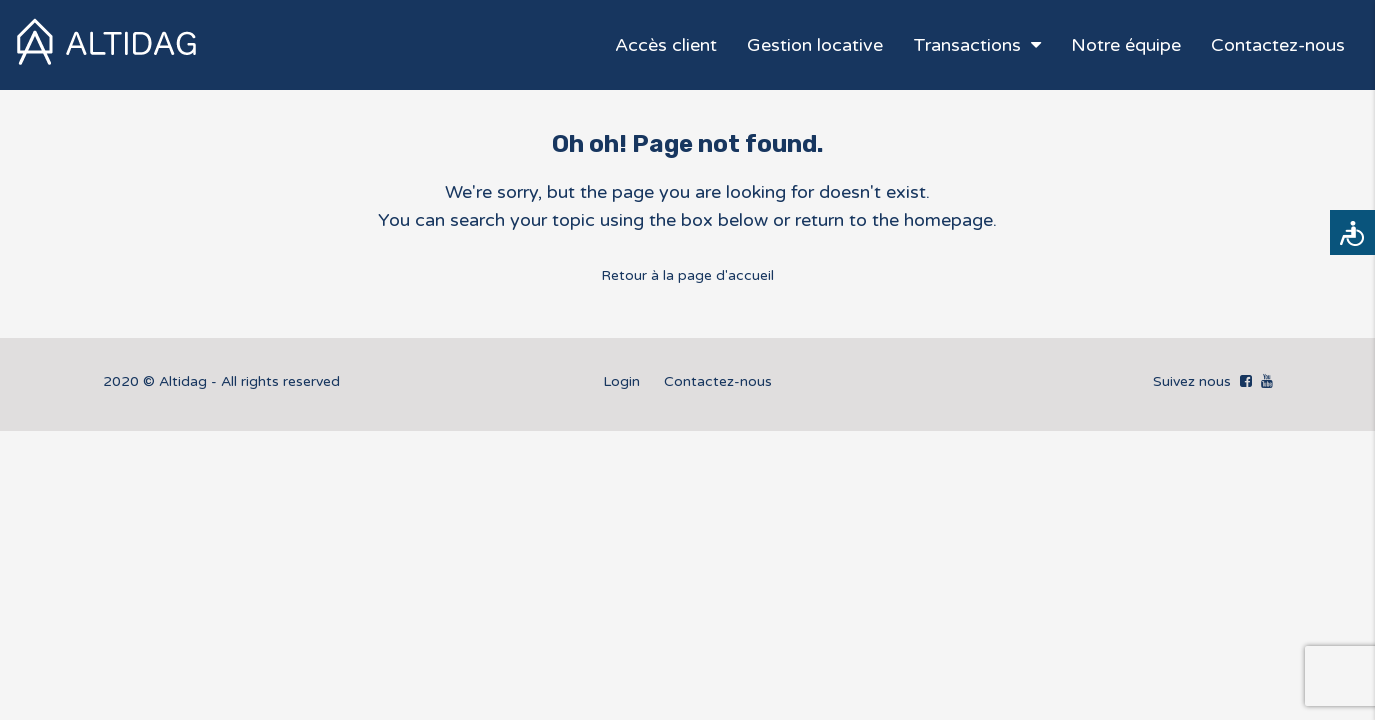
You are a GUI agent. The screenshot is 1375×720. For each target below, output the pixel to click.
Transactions (967, 45)
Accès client (666, 45)
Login (621, 381)
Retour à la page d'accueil (687, 275)
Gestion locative (815, 45)
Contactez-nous (1278, 45)
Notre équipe (1126, 45)
